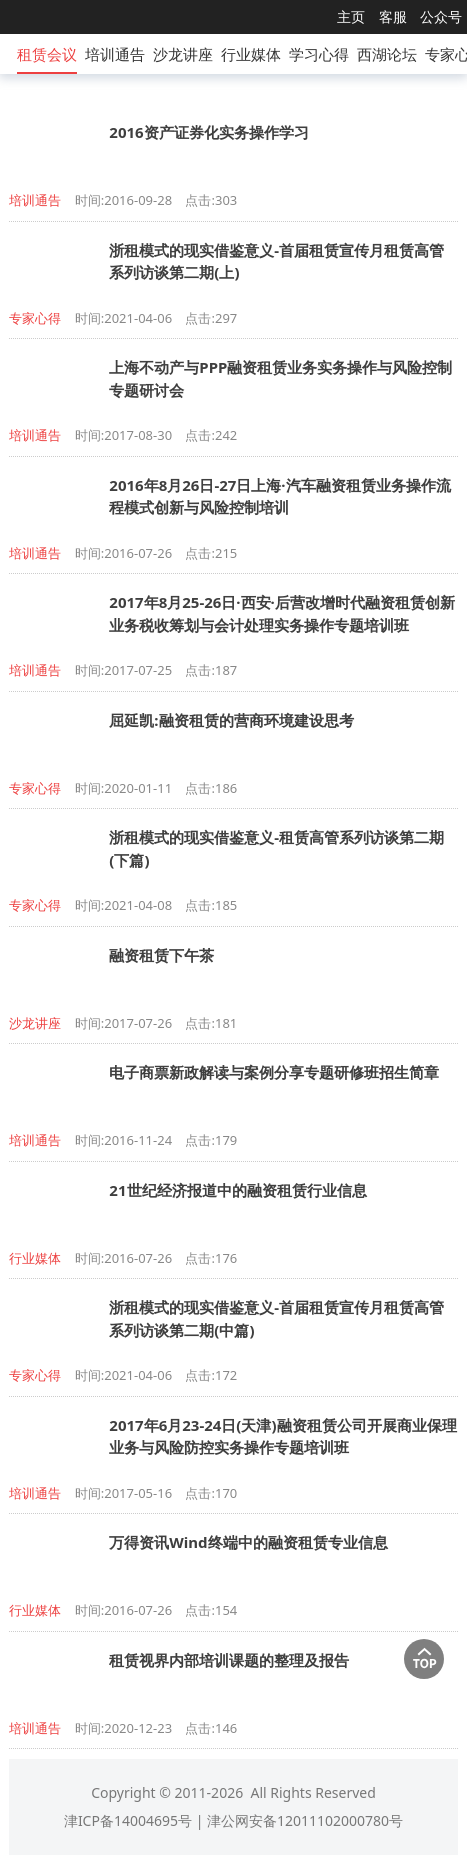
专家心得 (35, 318)
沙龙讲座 (183, 54)
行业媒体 (251, 54)
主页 (351, 16)
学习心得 (319, 54)
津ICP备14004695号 (128, 1820)
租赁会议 (47, 54)
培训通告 (115, 54)
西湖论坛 (387, 54)
